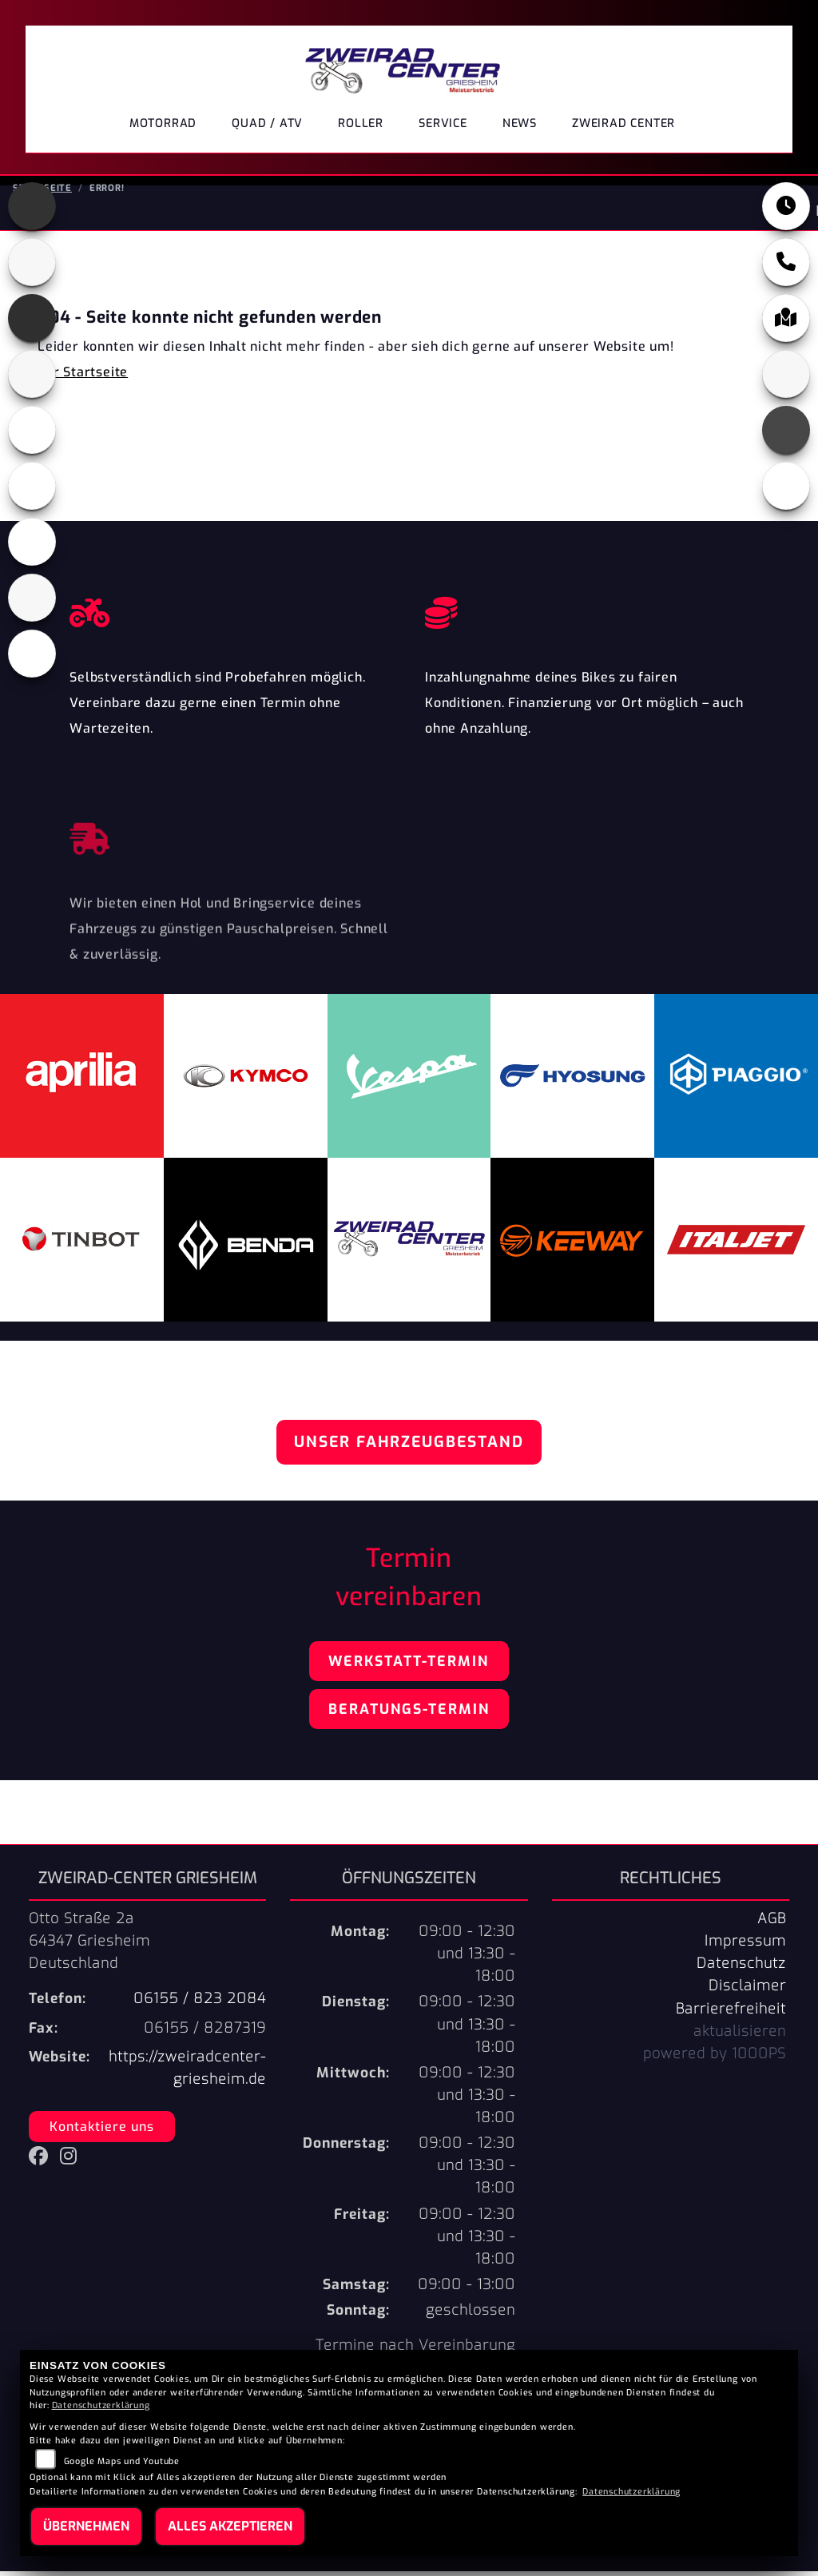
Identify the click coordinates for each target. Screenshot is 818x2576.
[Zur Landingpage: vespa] (32, 658)
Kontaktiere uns (102, 2131)
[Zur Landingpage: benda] (32, 267)
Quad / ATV (267, 123)
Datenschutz (741, 1968)
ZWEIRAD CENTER (623, 123)
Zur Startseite (83, 376)
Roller (360, 123)
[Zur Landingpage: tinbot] (32, 602)
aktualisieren (739, 2035)
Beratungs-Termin (409, 1713)
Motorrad (163, 123)
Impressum (745, 1945)
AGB (771, 1923)
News (519, 123)
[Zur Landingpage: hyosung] (32, 323)
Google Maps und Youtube (122, 2461)
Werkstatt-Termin (408, 1666)
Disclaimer (747, 1990)
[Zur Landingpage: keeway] (32, 435)
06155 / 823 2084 (199, 2003)
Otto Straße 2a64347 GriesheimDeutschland (89, 1946)
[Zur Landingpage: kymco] (32, 491)
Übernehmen (86, 2526)
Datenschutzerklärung (101, 2405)
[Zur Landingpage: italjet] (32, 379)
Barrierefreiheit (731, 2013)
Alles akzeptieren (230, 2526)
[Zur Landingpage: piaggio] (32, 546)
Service (443, 123)
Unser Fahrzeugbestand (409, 1447)
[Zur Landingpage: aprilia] (32, 211)
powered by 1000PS (714, 2058)
